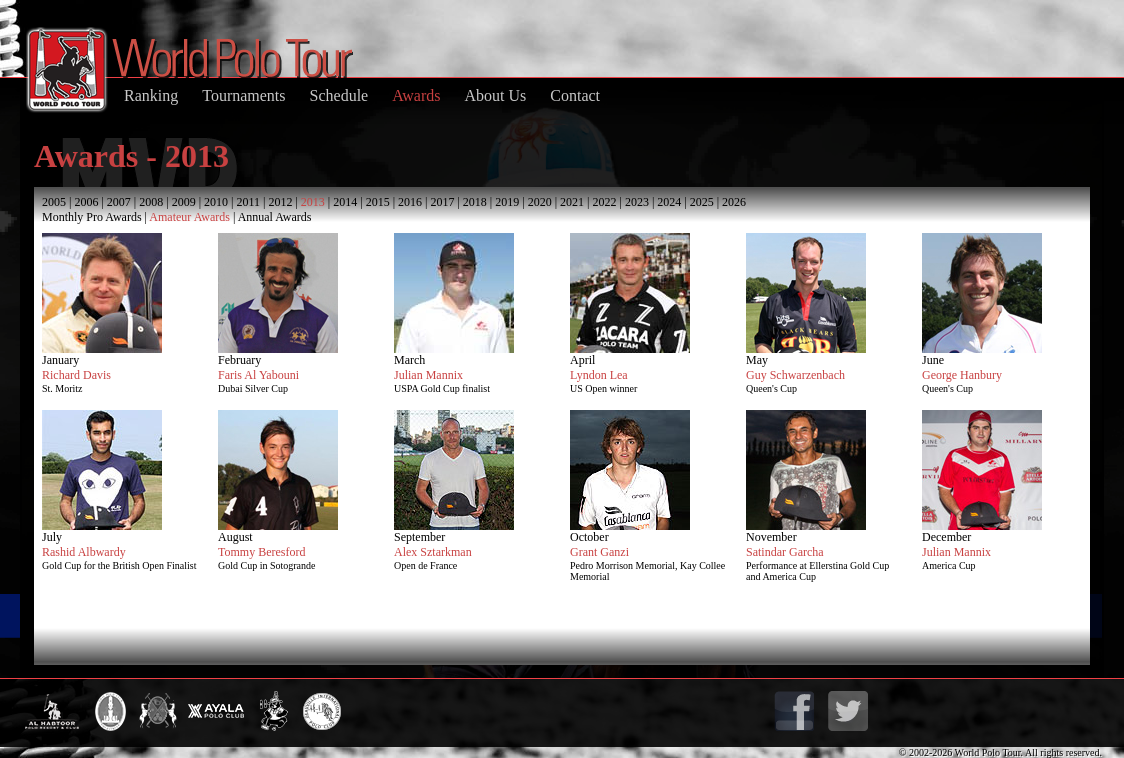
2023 (637, 202)
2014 (345, 202)
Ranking (151, 95)
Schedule (339, 95)
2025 (702, 202)
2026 (734, 202)
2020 (540, 202)
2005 (54, 202)
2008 (151, 202)
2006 (86, 202)
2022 (604, 202)
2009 (184, 202)
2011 (248, 202)
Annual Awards (275, 217)
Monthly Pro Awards (92, 217)
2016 (410, 202)
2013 (313, 202)
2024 (669, 202)
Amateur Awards (189, 217)
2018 (475, 202)
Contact (575, 95)
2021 (572, 202)
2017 (442, 202)
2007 (119, 202)
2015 (378, 202)
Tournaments (243, 95)
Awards (416, 95)
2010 (216, 202)
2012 (280, 202)
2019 (507, 202)
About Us (495, 95)
